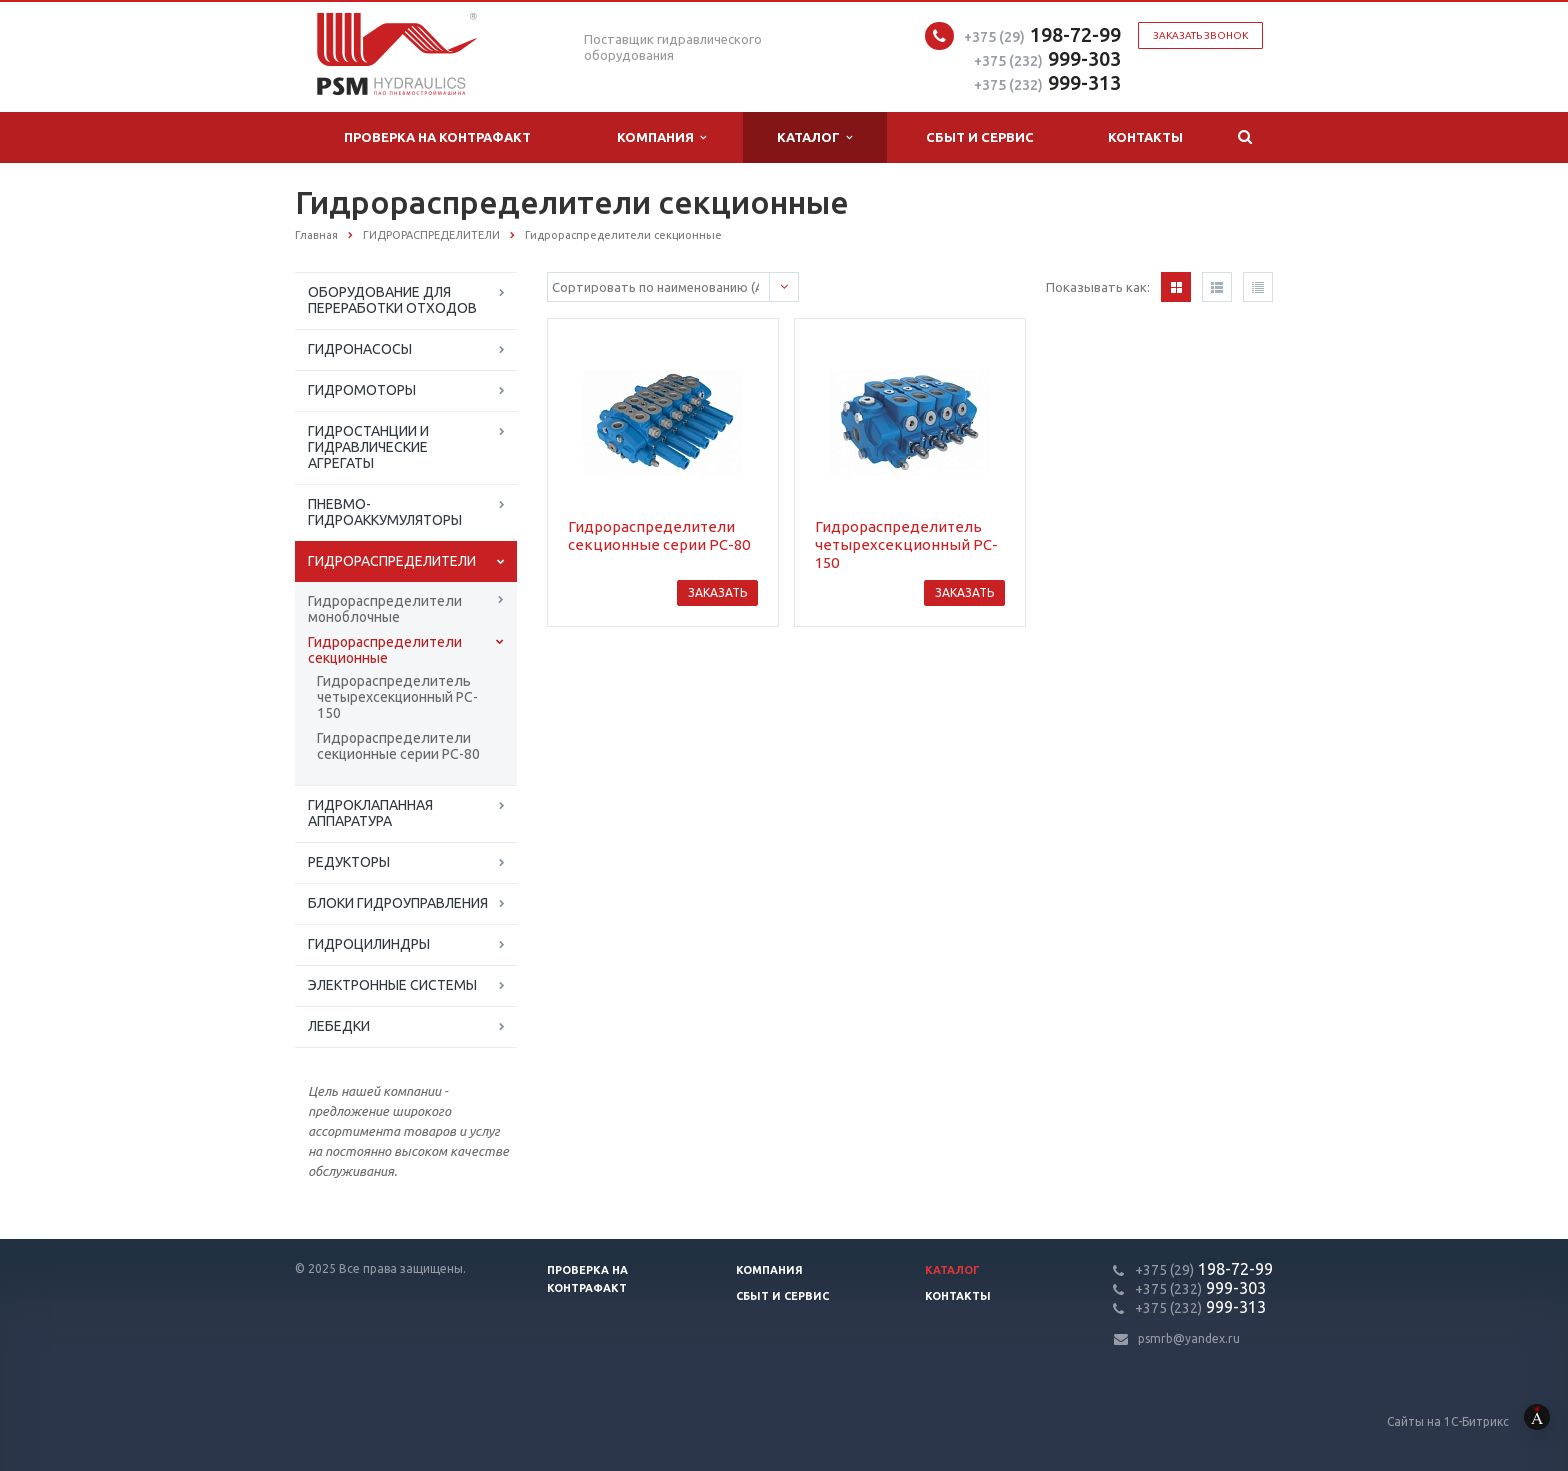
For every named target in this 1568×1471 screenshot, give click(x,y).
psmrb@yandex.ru (1189, 1338)
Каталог (814, 137)
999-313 (1047, 82)
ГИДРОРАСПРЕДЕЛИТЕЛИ (392, 561)
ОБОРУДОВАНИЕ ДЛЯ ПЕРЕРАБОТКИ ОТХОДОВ (392, 300)
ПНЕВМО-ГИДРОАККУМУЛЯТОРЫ (385, 512)
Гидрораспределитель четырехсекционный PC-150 (397, 697)
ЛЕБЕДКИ (339, 1026)
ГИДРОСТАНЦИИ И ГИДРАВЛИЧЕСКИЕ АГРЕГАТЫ (368, 447)
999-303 (1047, 58)
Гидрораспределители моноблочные (385, 609)
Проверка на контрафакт (437, 137)
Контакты (1145, 137)
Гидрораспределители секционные (385, 650)
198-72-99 (1042, 34)
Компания (661, 137)
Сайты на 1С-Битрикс (1477, 1421)
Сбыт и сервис (980, 137)
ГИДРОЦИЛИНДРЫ (369, 944)
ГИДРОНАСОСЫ (360, 349)
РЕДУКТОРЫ (349, 862)
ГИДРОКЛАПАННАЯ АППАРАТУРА (370, 813)
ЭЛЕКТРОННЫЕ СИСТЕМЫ (392, 985)
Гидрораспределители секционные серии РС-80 (398, 746)
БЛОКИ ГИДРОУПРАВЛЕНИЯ (398, 903)
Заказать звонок (1200, 35)
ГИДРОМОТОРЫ (362, 390)
